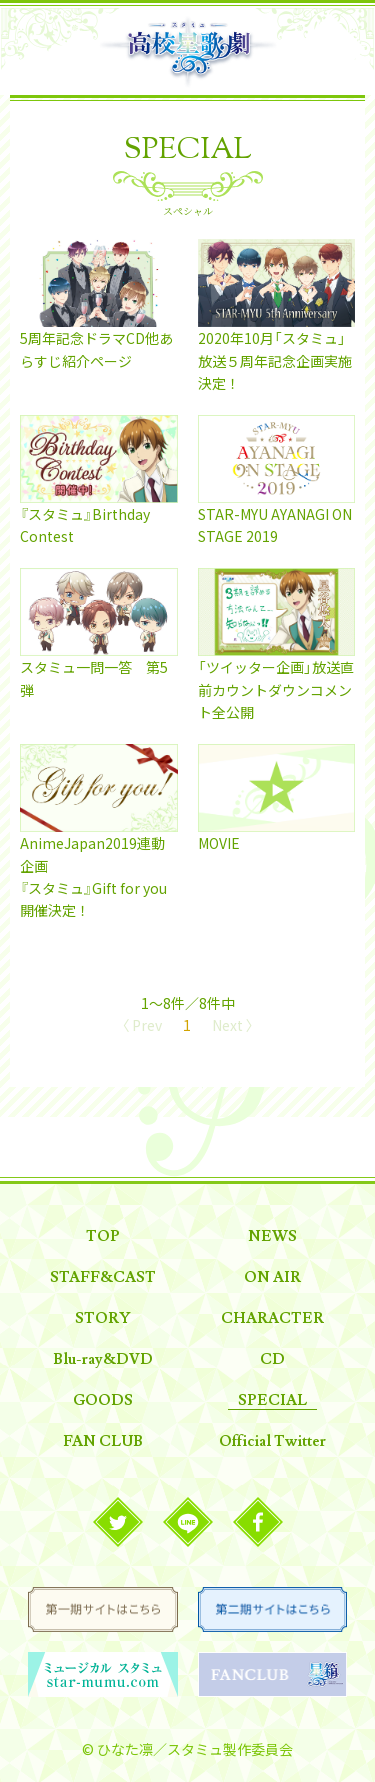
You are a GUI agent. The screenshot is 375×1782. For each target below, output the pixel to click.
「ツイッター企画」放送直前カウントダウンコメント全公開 (276, 689)
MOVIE (219, 843)
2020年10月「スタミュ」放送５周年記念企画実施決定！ (275, 360)
